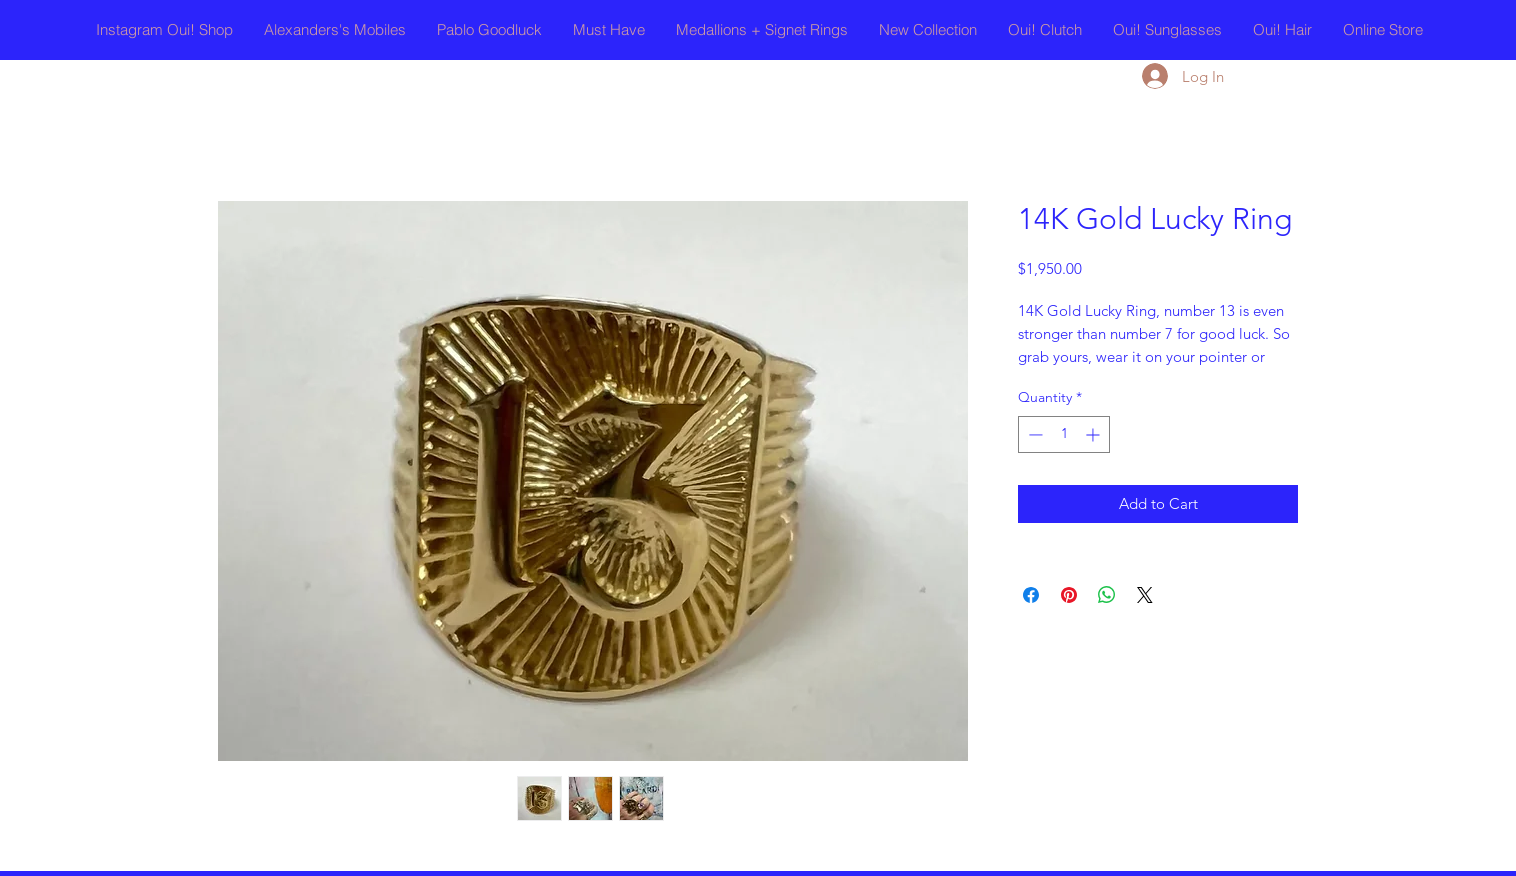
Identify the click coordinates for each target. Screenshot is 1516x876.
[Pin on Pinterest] (1069, 595)
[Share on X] (1145, 595)
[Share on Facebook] (1031, 595)
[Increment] (1094, 434)
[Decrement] (1033, 434)
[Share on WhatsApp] (1107, 595)
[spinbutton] (1064, 434)
